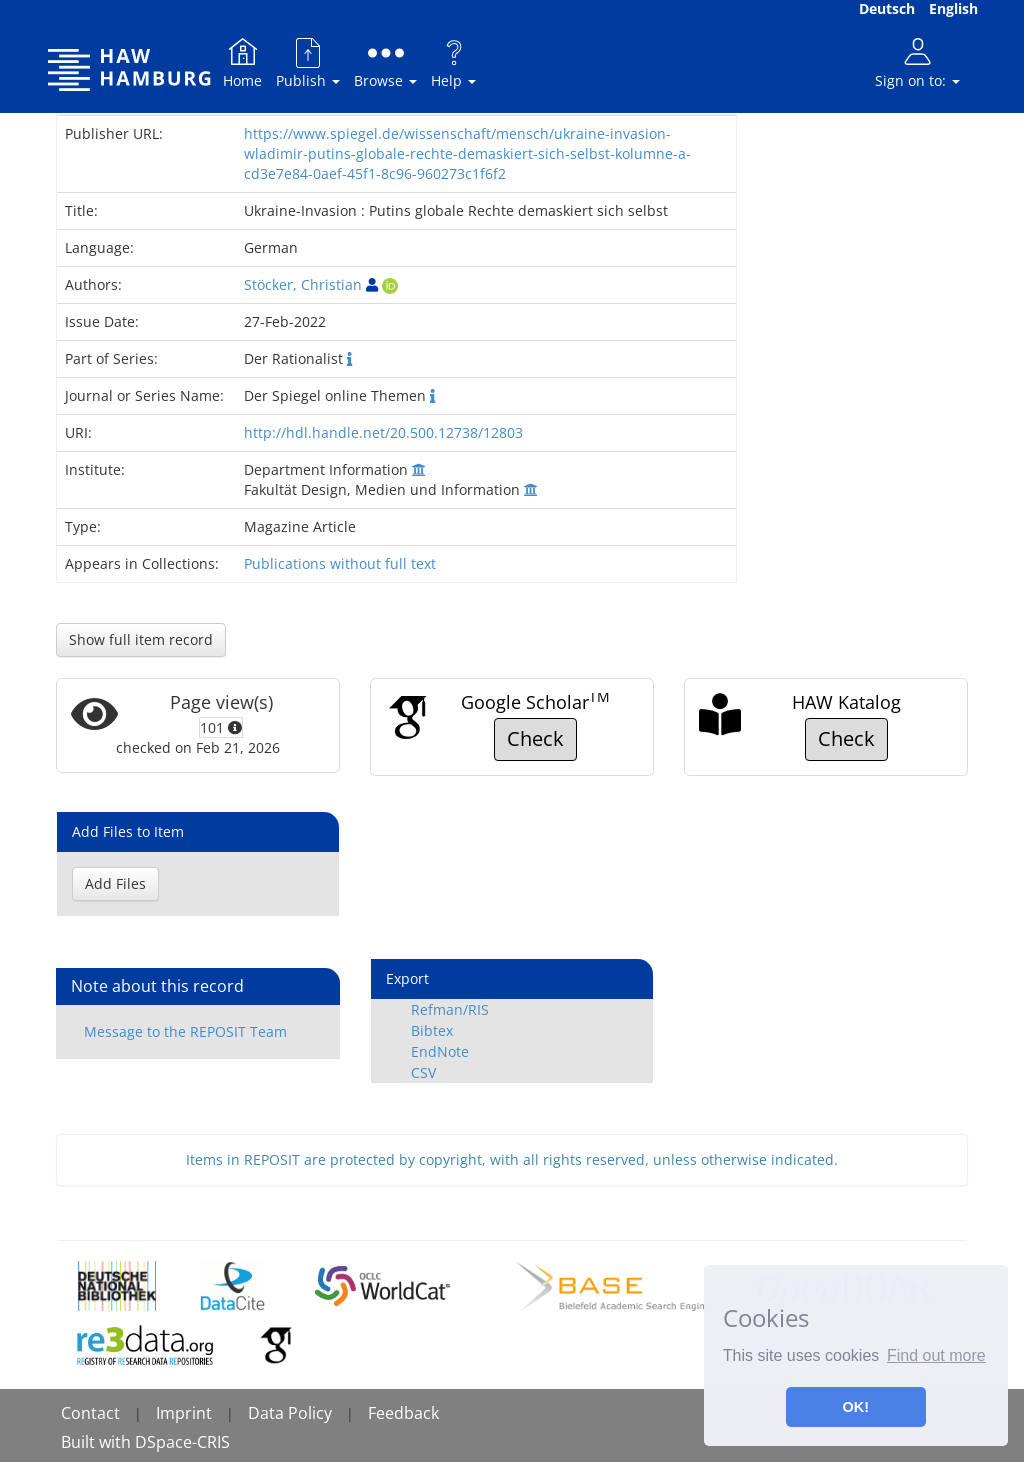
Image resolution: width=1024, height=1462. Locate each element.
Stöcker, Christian (303, 284)
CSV (423, 1072)
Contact (90, 1413)
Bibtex (432, 1030)
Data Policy (290, 1413)
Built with (98, 1442)
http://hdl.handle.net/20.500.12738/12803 (383, 432)
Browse (385, 62)
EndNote (440, 1051)
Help (453, 62)
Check (535, 738)
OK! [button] (856, 1407)
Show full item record (141, 639)
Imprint (184, 1413)
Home (242, 62)
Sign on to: (917, 62)
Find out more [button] (936, 1355)
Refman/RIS (450, 1009)
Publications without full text (340, 563)
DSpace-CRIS (182, 1442)
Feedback (403, 1413)
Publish (308, 62)
